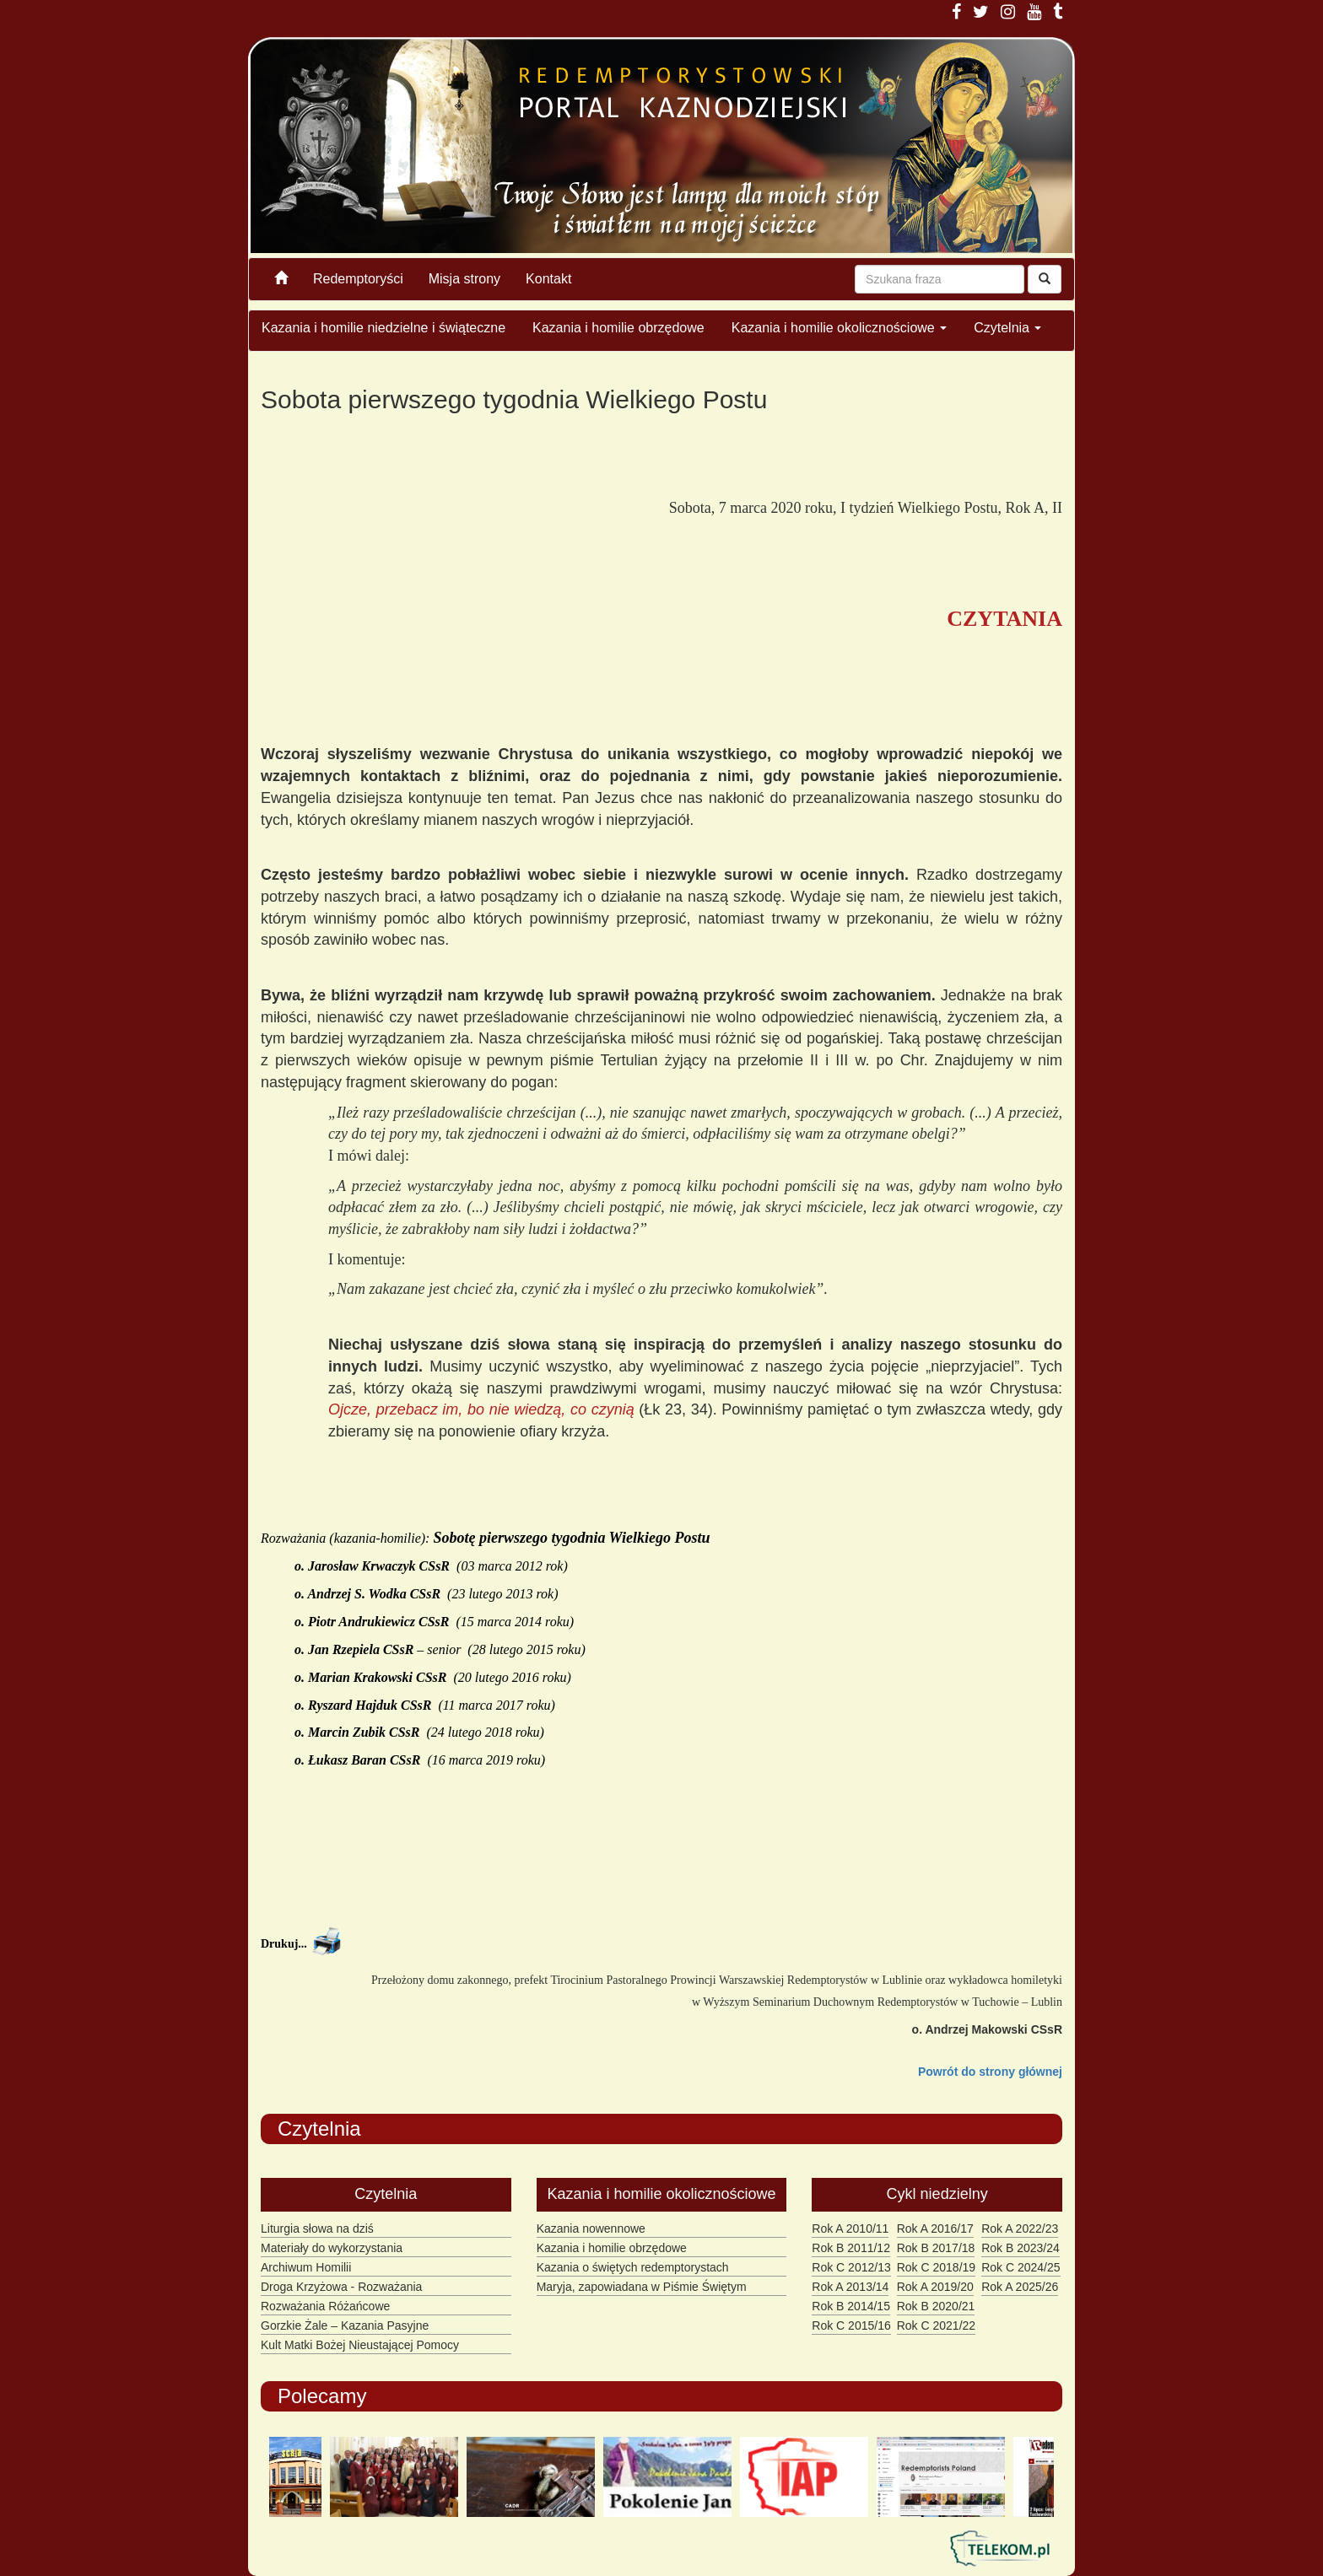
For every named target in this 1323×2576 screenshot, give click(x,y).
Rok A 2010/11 (850, 2228)
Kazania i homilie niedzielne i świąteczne (383, 328)
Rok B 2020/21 (936, 2306)
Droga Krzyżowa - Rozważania (341, 2286)
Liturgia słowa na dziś (317, 2228)
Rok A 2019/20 (935, 2286)
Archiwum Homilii (306, 2267)
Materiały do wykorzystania (331, 2248)
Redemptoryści (358, 279)
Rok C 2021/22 (936, 2325)
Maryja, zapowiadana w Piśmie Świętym (642, 2286)
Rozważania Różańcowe (325, 2306)
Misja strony (464, 279)
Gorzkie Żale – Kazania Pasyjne (345, 2325)
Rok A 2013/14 (850, 2286)
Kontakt (548, 279)
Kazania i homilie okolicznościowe (839, 328)
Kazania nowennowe (591, 2228)
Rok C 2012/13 (851, 2267)
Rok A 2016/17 (935, 2228)
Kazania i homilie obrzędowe (618, 328)
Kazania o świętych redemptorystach (633, 2267)
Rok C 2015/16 (851, 2325)
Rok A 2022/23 (1019, 2228)
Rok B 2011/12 (851, 2248)
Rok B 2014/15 (851, 2306)
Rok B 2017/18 (936, 2248)
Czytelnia (1007, 328)
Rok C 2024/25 (1020, 2267)
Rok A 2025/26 (1019, 2286)
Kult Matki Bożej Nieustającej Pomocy (360, 2345)
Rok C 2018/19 (936, 2267)
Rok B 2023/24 (1020, 2248)
